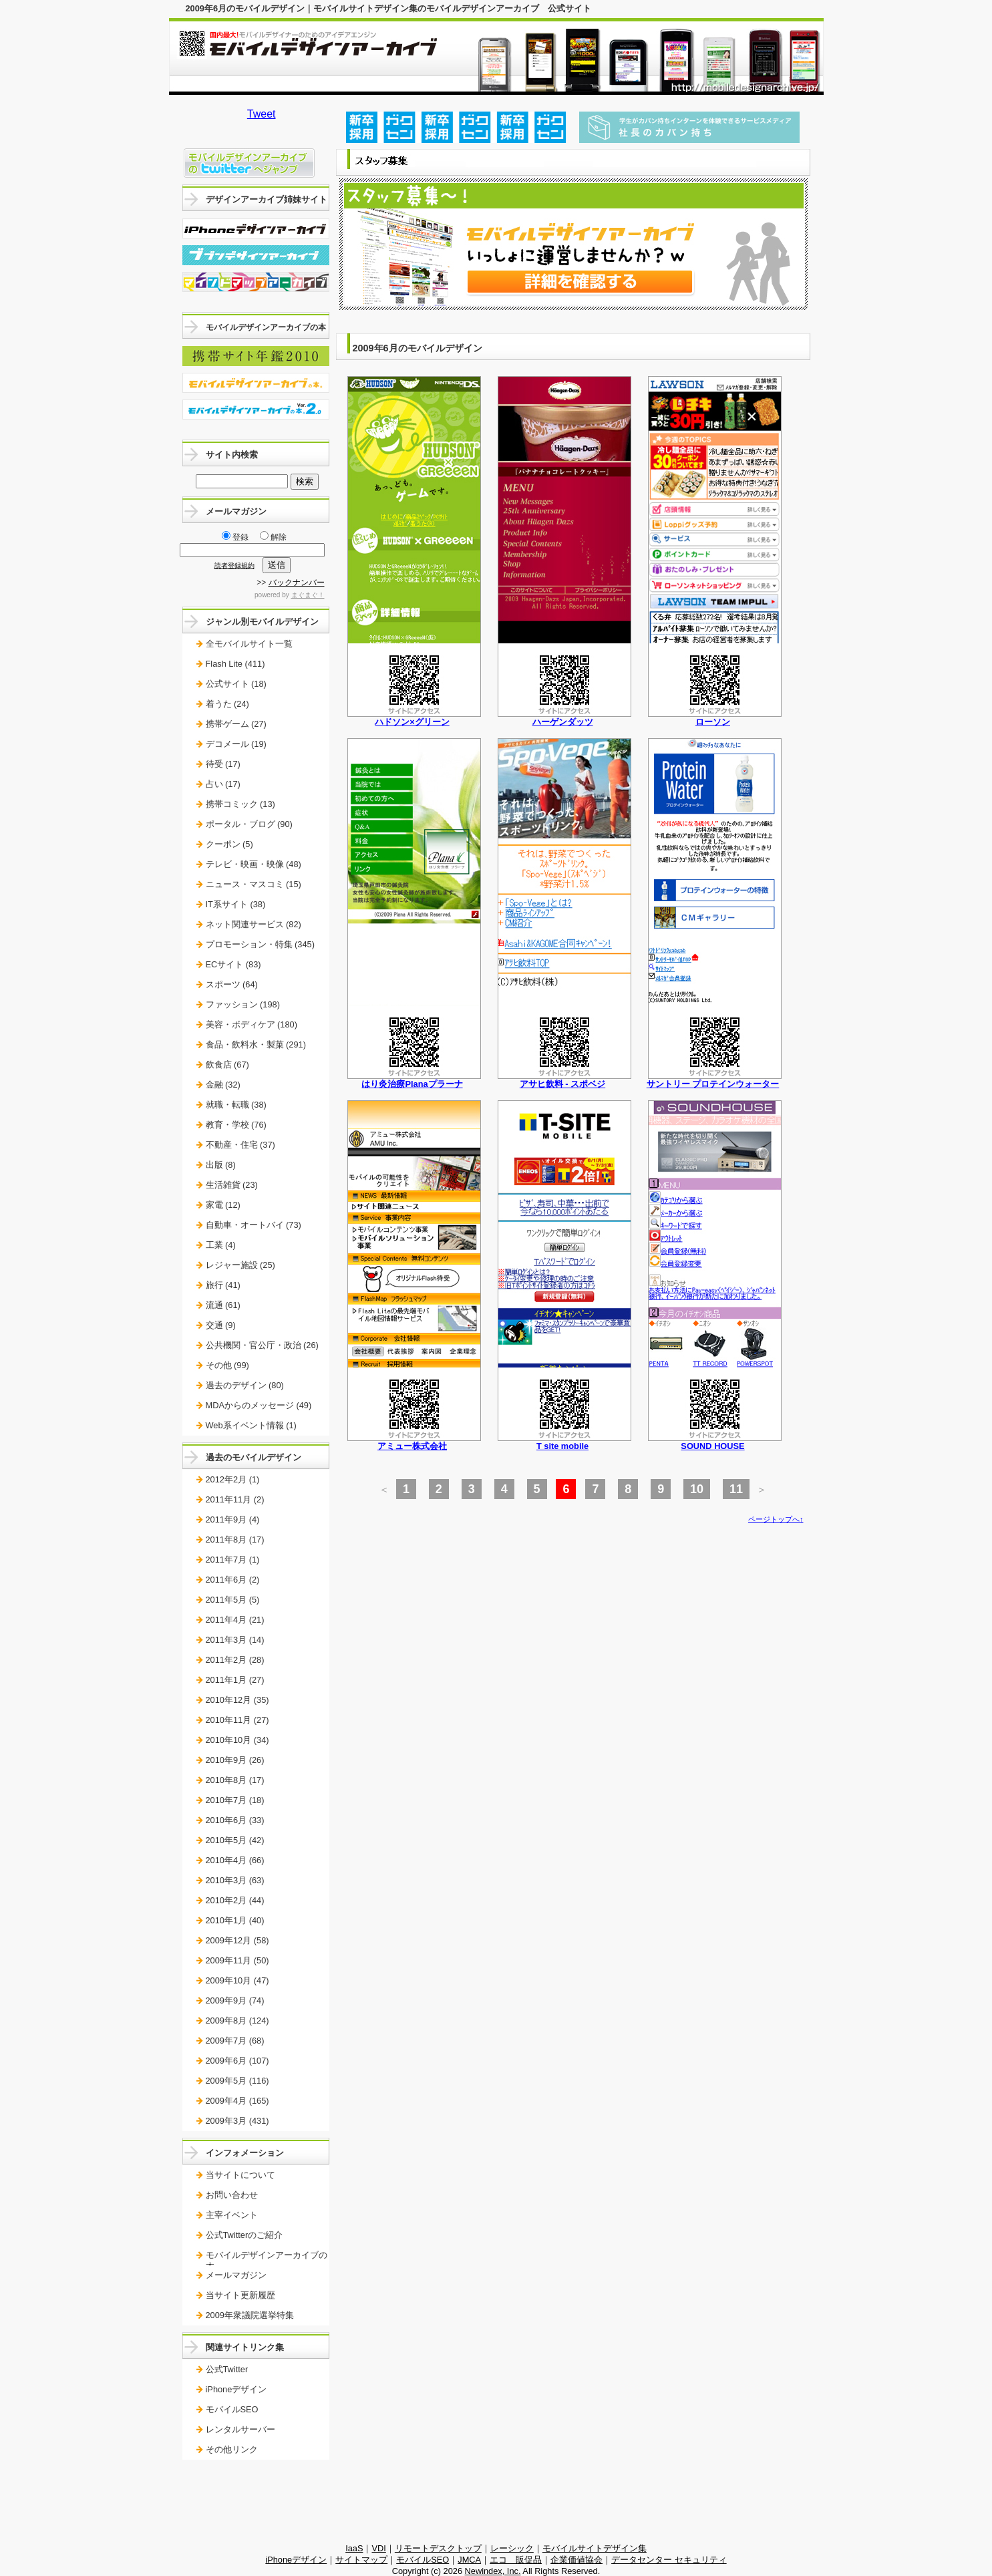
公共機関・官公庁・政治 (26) (262, 1345)
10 (696, 1489)
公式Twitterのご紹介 (244, 2235)
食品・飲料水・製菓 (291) (256, 1044)
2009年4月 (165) (237, 2101)
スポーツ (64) (232, 984)
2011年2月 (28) (235, 1660)
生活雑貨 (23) (232, 1185)
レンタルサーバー (240, 2429)
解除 (273, 537)
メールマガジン (236, 2275)
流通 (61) (223, 1305)
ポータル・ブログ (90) (249, 824)
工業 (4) (221, 1245)
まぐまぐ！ (308, 595)
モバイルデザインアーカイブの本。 (266, 2260)
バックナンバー (297, 582)
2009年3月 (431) (237, 2121)
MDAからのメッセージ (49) (259, 1405)
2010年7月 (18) (235, 1800)
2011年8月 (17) (235, 1540)
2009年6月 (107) (237, 2061)
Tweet (261, 114)
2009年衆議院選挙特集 (250, 2315)
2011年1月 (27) (235, 1680)
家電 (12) (223, 1205)
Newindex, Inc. (493, 2571)
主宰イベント (232, 2215)
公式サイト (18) (236, 684)
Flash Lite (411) (235, 664)
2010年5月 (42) (235, 1840)
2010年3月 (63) (235, 1880)
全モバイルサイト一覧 (249, 644)
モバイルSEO (232, 2409)
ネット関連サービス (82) (253, 924)
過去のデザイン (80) (245, 1385)
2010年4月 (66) (235, 1860)
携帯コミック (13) (240, 804)
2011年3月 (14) (235, 1640)
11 (736, 1489)
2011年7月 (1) (233, 1560)
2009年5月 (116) (237, 2081)
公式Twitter (227, 2369)
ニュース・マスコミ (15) (253, 884)
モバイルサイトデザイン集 (594, 2548)
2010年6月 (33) (235, 1820)
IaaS (354, 2548)
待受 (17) (223, 764)
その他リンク (232, 2449)
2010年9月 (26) (235, 1760)
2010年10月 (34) (237, 1740)
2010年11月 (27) (237, 1720)
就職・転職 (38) (236, 1105)
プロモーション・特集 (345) (260, 944)
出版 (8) (221, 1165)
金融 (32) (223, 1085)
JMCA (469, 2560)
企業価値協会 (576, 2560)
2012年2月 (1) (233, 1479)
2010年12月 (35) (237, 1700)
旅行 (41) (223, 1285)
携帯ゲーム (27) (236, 724)
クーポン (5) (229, 844)
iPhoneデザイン (236, 2389)
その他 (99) (227, 1365)
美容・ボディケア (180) (251, 1024)
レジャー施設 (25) (240, 1265)
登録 (235, 537)
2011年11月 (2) (235, 1499)
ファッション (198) (243, 1004)
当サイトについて (240, 2175)
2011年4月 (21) (235, 1620)
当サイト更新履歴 (240, 2295)
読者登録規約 (234, 565)
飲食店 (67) (227, 1065)
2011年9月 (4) (233, 1519)
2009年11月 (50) (237, 1960)
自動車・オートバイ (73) (253, 1225)
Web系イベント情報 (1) (251, 1425)
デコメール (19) (236, 744)
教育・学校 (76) (236, 1125)
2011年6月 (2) (233, 1580)
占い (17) (223, 784)
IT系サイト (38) (236, 904)
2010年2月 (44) (235, 1900)
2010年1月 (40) (235, 1920)
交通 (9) (221, 1325)
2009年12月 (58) (237, 1940)
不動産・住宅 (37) (240, 1145)
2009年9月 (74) (235, 2000)
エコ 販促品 (516, 2560)
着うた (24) (227, 704)
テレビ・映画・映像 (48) (253, 864)
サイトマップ (361, 2560)
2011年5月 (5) (233, 1600)
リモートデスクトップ (438, 2548)
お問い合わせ (232, 2195)
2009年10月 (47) (237, 1980)
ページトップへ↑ (776, 1519)
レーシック (512, 2548)
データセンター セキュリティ (669, 2560)
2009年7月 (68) (235, 2041)
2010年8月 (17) (235, 1780)
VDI (378, 2548)
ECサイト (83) (233, 964)
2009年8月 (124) (237, 2021)
